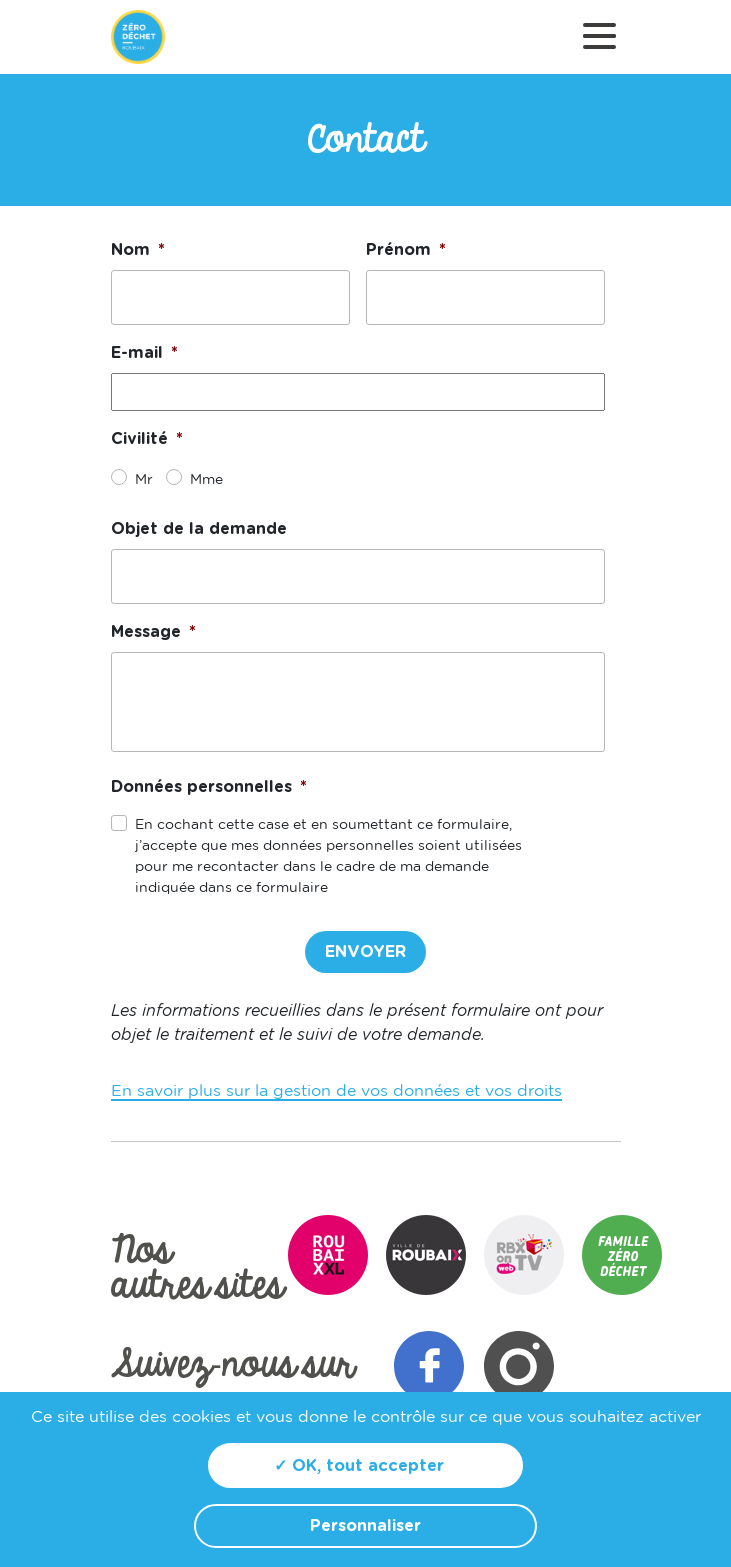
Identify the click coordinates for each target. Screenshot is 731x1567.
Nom (138, 250)
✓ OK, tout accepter (359, 1466)
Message (153, 632)
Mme (202, 480)
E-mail (144, 353)
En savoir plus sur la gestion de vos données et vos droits (336, 1091)
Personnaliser (365, 1526)
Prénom (406, 250)
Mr (141, 480)
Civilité (147, 439)
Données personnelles (209, 787)
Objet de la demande (199, 529)
